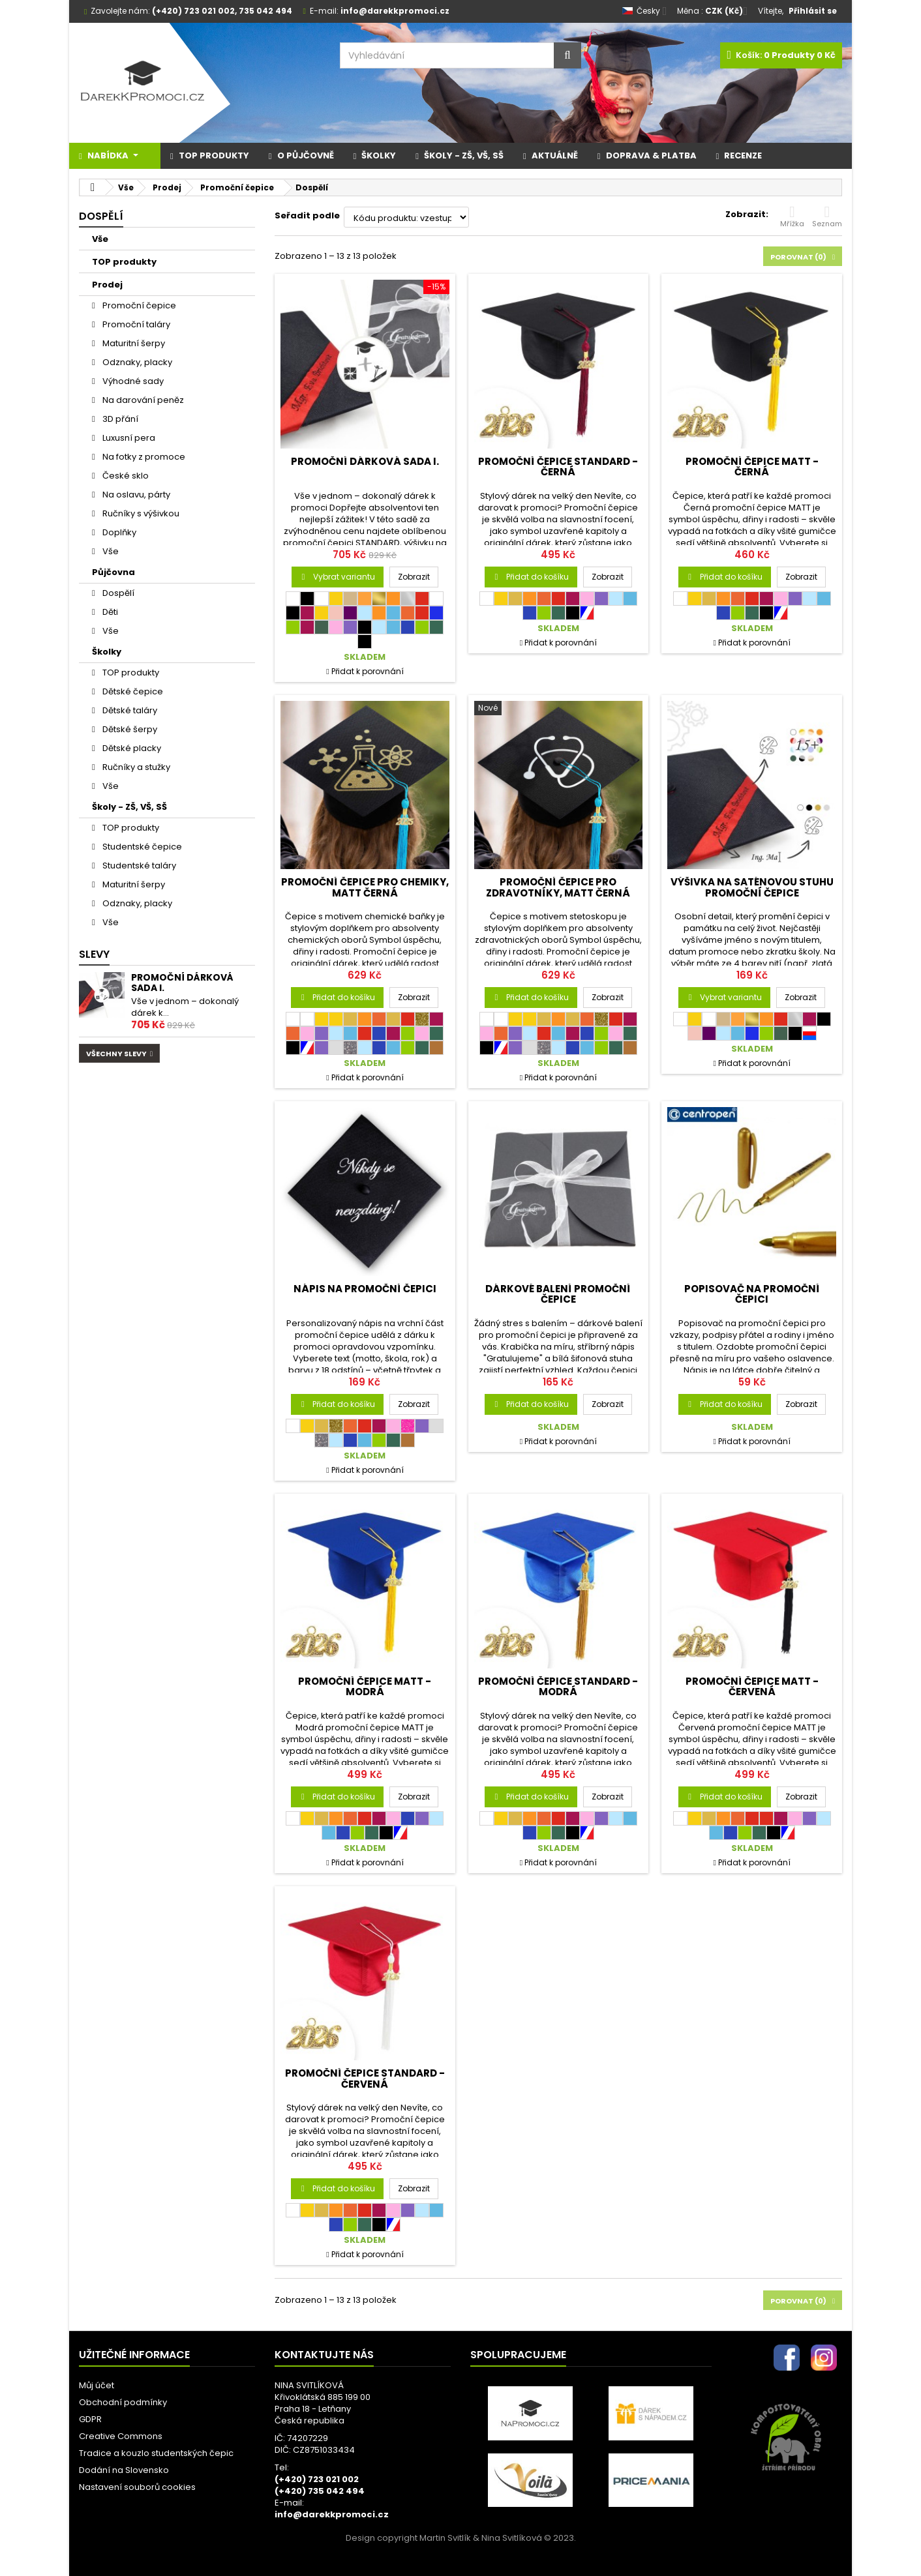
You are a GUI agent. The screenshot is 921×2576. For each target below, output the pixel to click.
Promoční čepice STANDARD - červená (365, 2078)
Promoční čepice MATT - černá (752, 466)
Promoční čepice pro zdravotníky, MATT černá (558, 887)
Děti (109, 612)
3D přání (119, 419)
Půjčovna (113, 572)
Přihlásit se (813, 10)
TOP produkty (124, 262)
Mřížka (792, 216)
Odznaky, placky (136, 362)
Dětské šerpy (128, 729)
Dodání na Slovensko (124, 2470)
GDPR (90, 2419)
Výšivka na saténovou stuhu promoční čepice (752, 887)
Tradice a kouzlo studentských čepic (156, 2453)
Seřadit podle (307, 215)
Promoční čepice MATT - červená (752, 1686)
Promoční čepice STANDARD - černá (558, 466)
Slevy (94, 954)
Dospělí (117, 593)
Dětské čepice (131, 691)
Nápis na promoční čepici (365, 1288)
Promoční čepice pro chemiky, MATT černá (365, 887)
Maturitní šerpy (132, 343)
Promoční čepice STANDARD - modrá (558, 1686)
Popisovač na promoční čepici (752, 1294)
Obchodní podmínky (123, 2402)
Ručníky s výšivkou (139, 513)
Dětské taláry (128, 710)
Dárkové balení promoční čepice (558, 1294)
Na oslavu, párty (135, 494)
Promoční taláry (135, 324)
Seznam (827, 216)
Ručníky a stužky (135, 767)
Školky (106, 651)
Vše (100, 239)
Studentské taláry (138, 865)
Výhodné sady (132, 381)
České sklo (124, 475)
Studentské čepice (141, 846)
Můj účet (96, 2385)
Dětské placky (130, 748)
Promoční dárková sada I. (182, 982)
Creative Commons (120, 2436)
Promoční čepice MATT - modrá (364, 1686)
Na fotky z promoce (142, 457)
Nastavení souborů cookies (137, 2487)
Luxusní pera (127, 438)
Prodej (107, 284)
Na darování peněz (142, 400)
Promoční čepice (138, 305)
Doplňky (118, 532)
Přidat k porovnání (367, 671)
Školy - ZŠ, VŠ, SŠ (129, 807)
